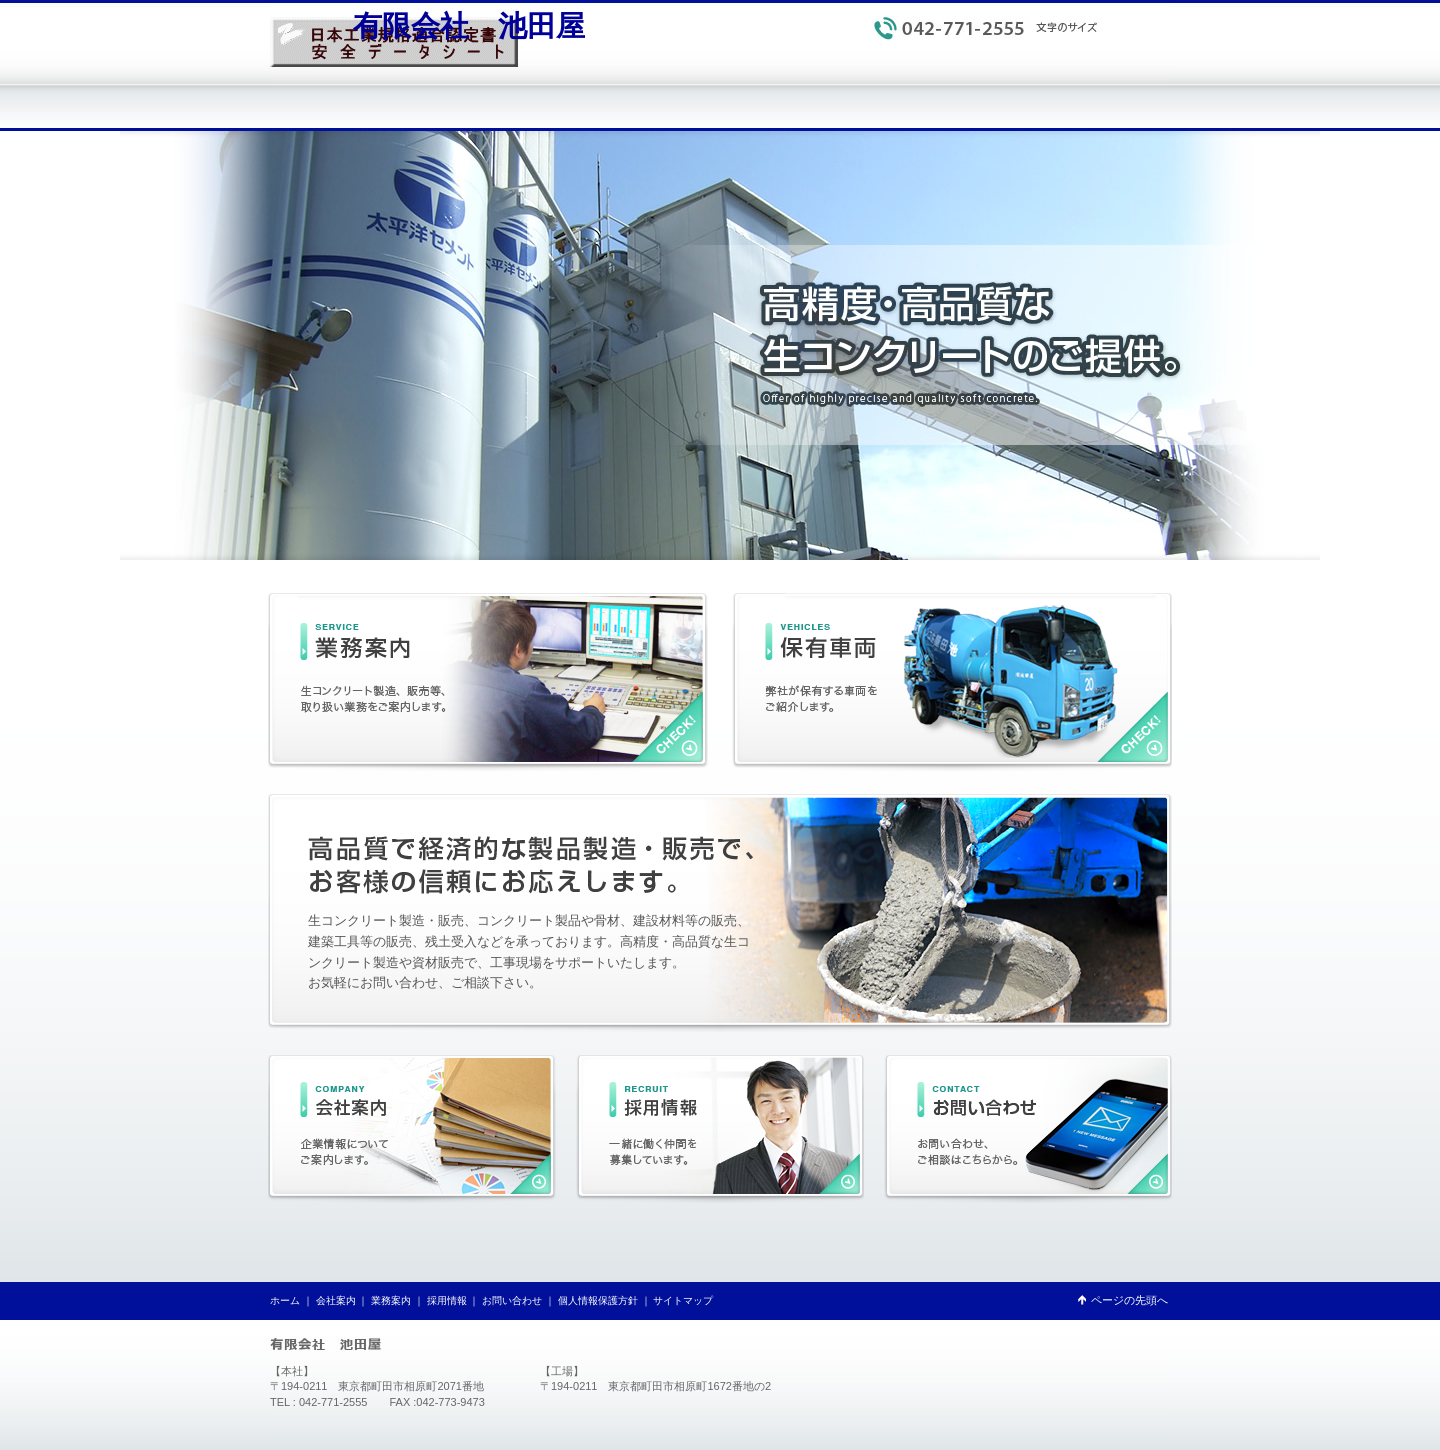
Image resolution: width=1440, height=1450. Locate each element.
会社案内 (336, 1300)
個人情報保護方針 (1054, 59)
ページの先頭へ (1129, 1300)
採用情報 (447, 1300)
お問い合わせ (512, 1300)
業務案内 (391, 1300)
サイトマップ (1140, 59)
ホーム (285, 1300)
